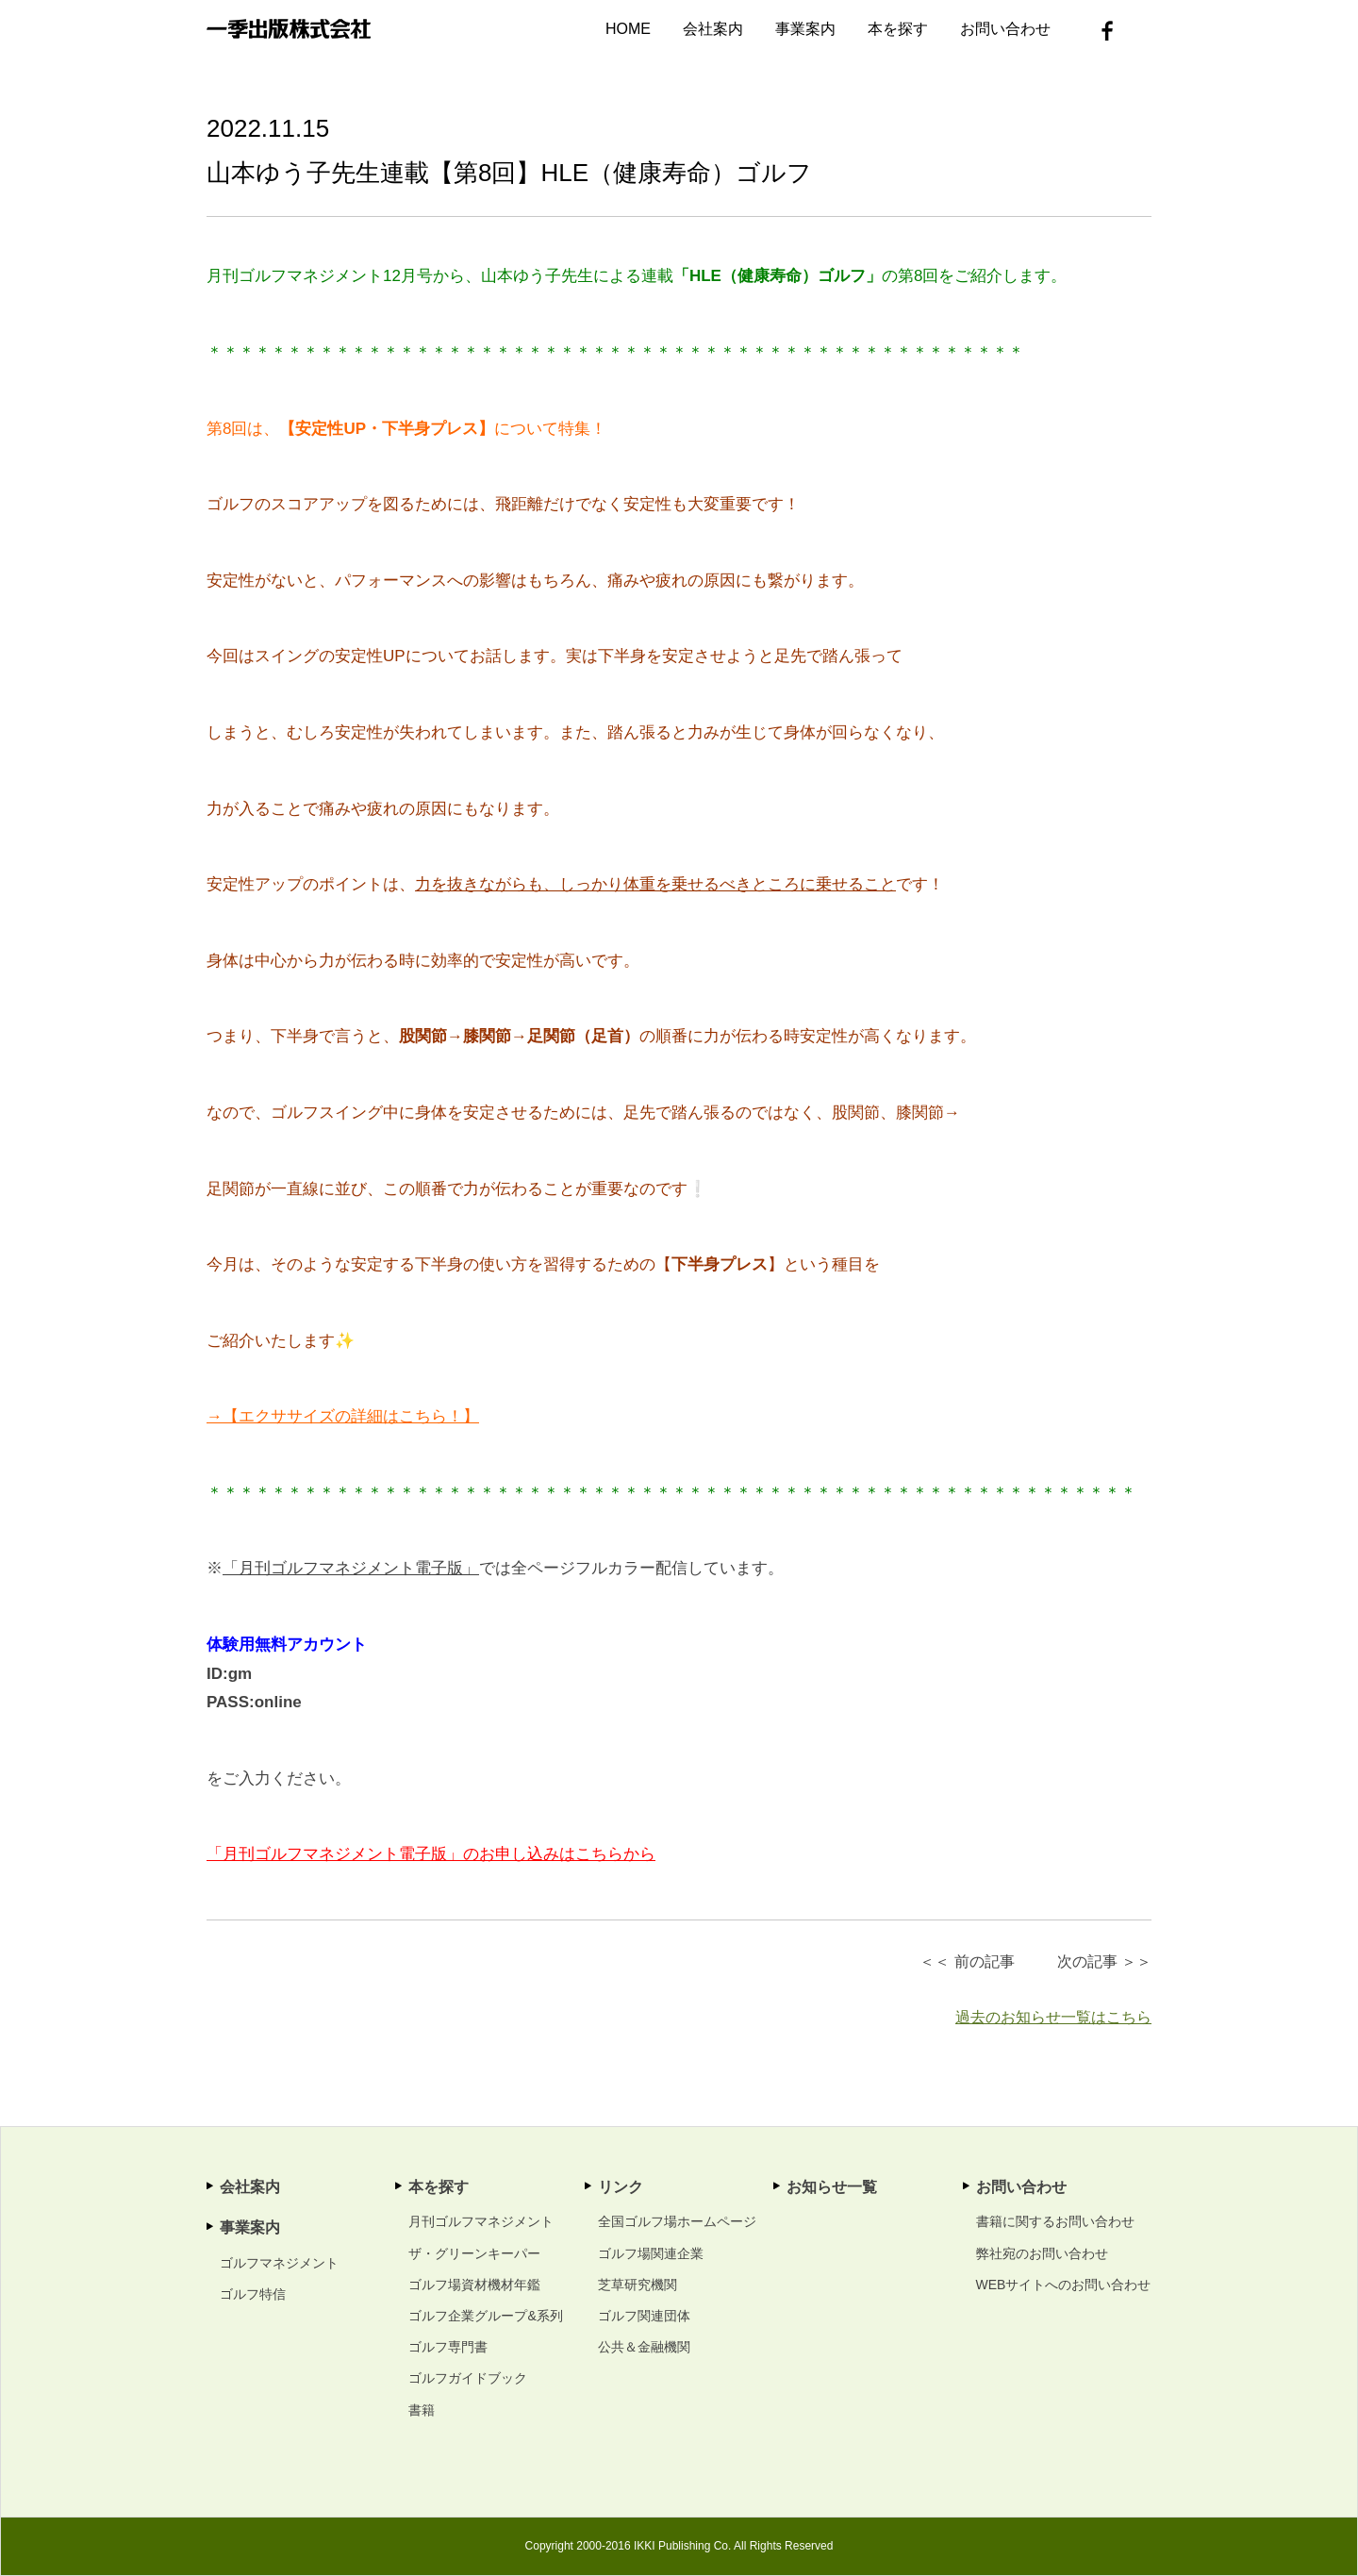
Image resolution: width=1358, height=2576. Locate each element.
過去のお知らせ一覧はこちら (1053, 2017)
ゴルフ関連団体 (644, 2315)
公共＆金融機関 (644, 2346)
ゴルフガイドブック (467, 2377)
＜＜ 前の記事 (966, 1961)
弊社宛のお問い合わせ (1042, 2253)
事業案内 (805, 29)
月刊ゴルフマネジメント (481, 2221)
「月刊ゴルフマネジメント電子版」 (351, 1568)
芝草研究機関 (637, 2284)
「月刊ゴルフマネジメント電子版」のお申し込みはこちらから (431, 1854)
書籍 (421, 2410)
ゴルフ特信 (253, 2294)
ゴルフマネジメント (279, 2262)
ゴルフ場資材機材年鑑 (474, 2284)
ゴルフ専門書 (448, 2346)
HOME (628, 29)
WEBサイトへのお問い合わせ (1063, 2284)
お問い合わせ (1005, 29)
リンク (620, 2187)
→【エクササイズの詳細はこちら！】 (343, 1416)
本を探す (898, 29)
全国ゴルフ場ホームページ (677, 2221)
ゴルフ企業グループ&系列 (485, 2315)
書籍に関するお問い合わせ (1055, 2221)
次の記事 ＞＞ (1104, 1961)
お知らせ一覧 (832, 2187)
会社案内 (713, 29)
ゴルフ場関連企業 (651, 2253)
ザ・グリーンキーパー (474, 2253)
